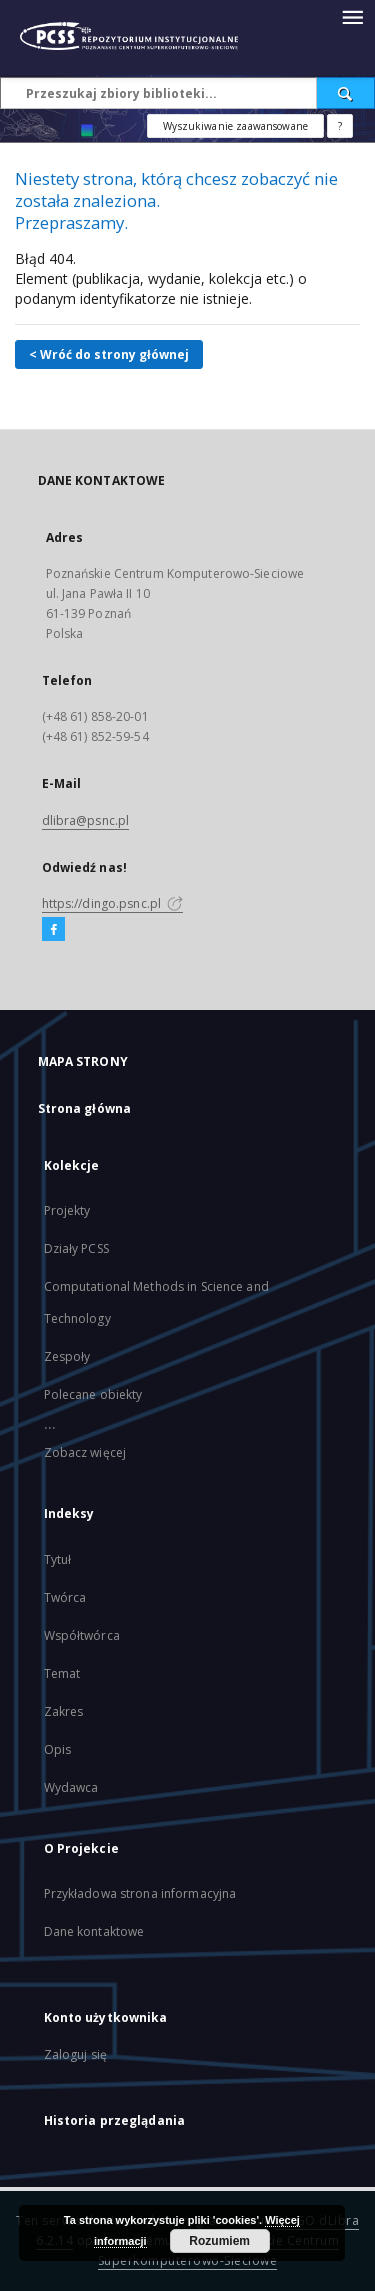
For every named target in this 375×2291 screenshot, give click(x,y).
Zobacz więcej (85, 1452)
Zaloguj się (76, 2054)
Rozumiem (219, 2241)
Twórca (65, 1597)
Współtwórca (82, 1635)
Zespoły (67, 1356)
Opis (57, 1749)
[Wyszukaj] (346, 93)
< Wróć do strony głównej (109, 354)
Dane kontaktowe (94, 1931)
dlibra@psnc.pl (86, 820)
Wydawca (71, 1787)
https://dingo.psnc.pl (113, 903)
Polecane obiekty (93, 1394)
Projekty (67, 1210)
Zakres (64, 1711)
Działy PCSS (76, 1248)
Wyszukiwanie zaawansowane (235, 126)
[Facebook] (53, 930)
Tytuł (58, 1559)
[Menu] (352, 16)
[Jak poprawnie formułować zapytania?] (340, 126)
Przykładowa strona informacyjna (140, 1893)
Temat (62, 1673)
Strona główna (85, 1108)
